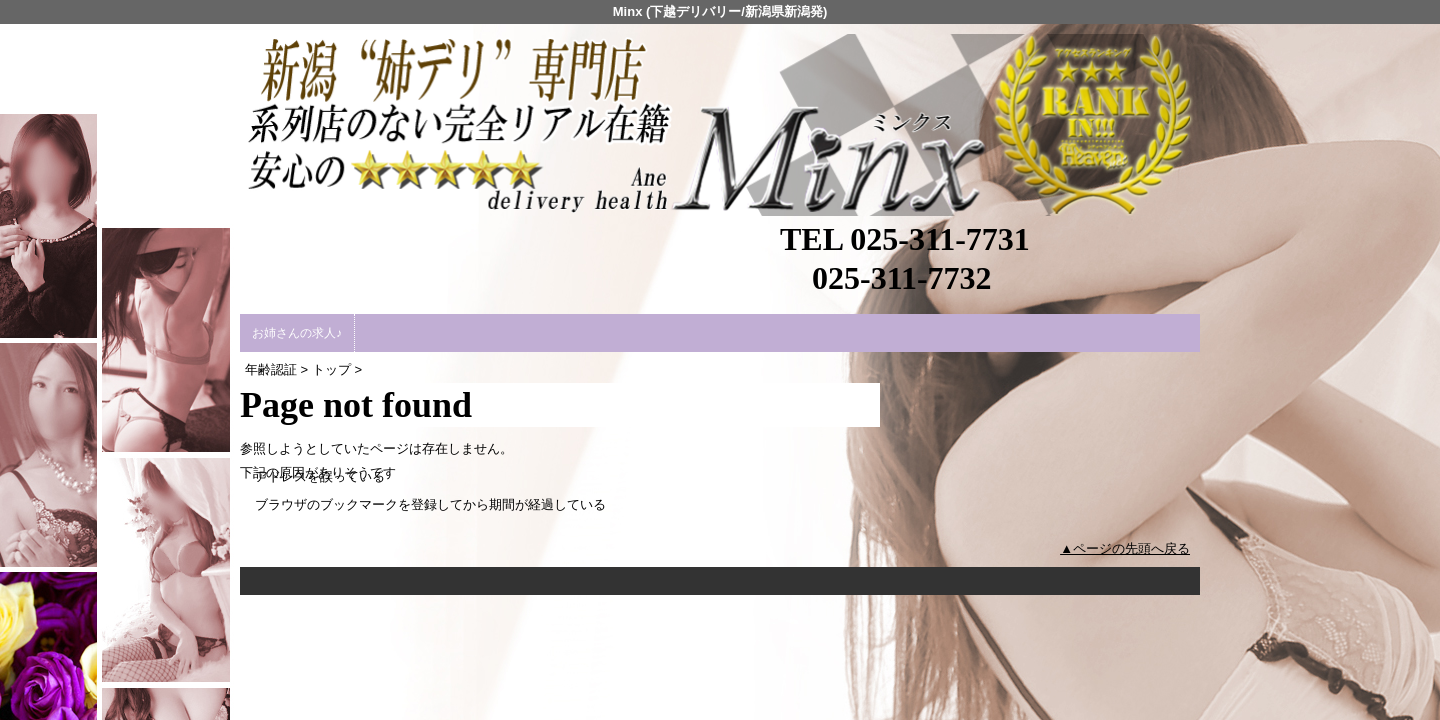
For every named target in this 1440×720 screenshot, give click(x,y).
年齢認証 (271, 369)
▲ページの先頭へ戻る (1125, 548)
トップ (331, 369)
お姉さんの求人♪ (297, 333)
